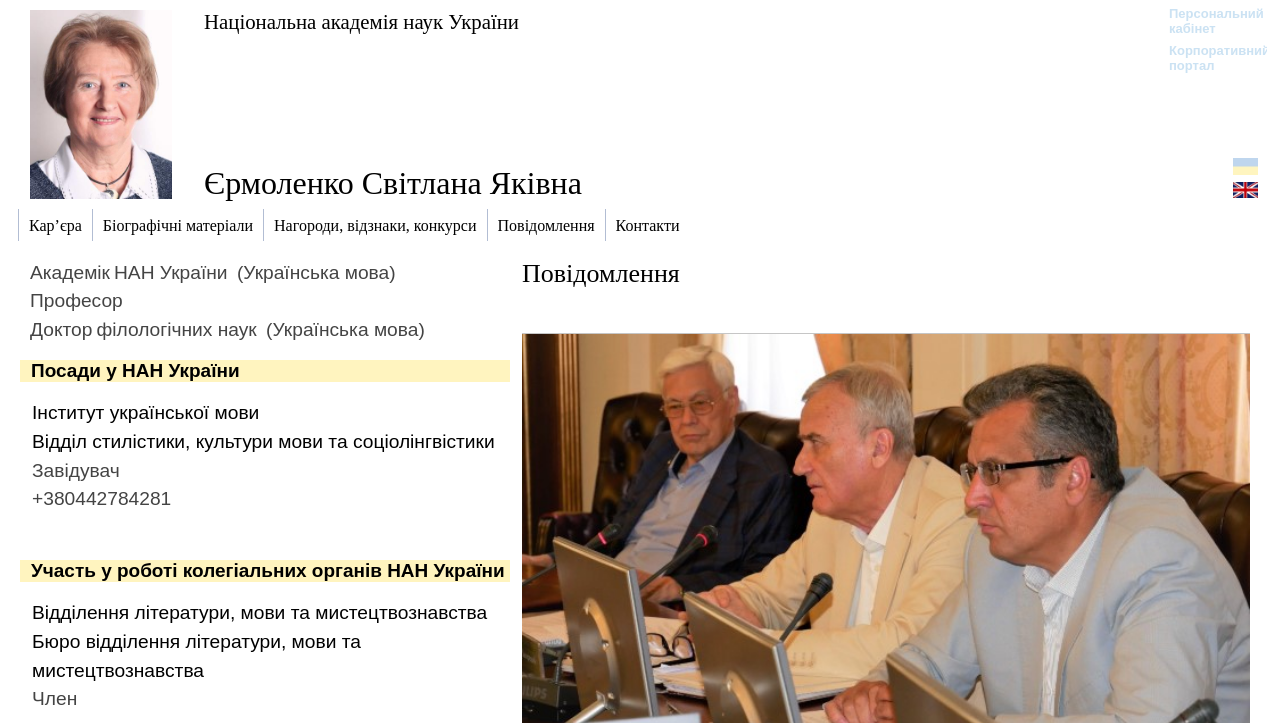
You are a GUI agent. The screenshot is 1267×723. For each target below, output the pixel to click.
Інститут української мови (145, 412)
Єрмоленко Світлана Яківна (393, 183)
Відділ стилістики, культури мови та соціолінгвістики (263, 441)
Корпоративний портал (1206, 58)
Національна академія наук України (361, 21)
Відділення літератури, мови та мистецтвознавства (259, 612)
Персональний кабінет (1206, 21)
